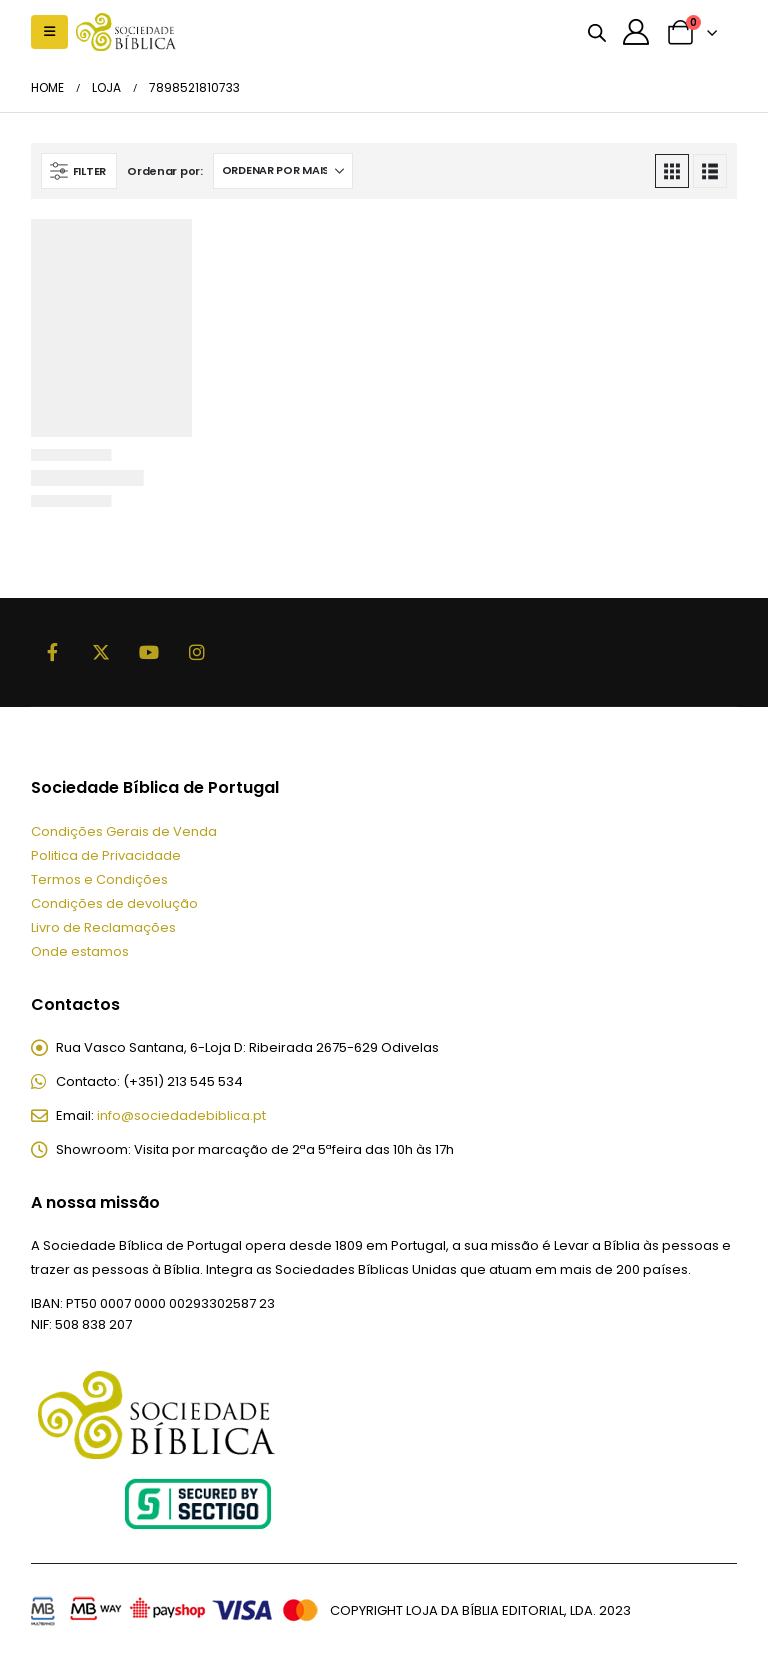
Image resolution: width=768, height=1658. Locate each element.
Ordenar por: (165, 171)
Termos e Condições (99, 879)
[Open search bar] (597, 32)
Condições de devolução (114, 903)
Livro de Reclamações (103, 927)
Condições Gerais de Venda (124, 831)
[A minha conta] (636, 32)
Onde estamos (80, 951)
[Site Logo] (126, 31)
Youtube (149, 652)
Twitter (101, 652)
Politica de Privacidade (106, 855)
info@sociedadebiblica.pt (181, 1115)
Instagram (197, 652)
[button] (49, 32)
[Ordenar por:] (283, 171)
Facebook (53, 652)
